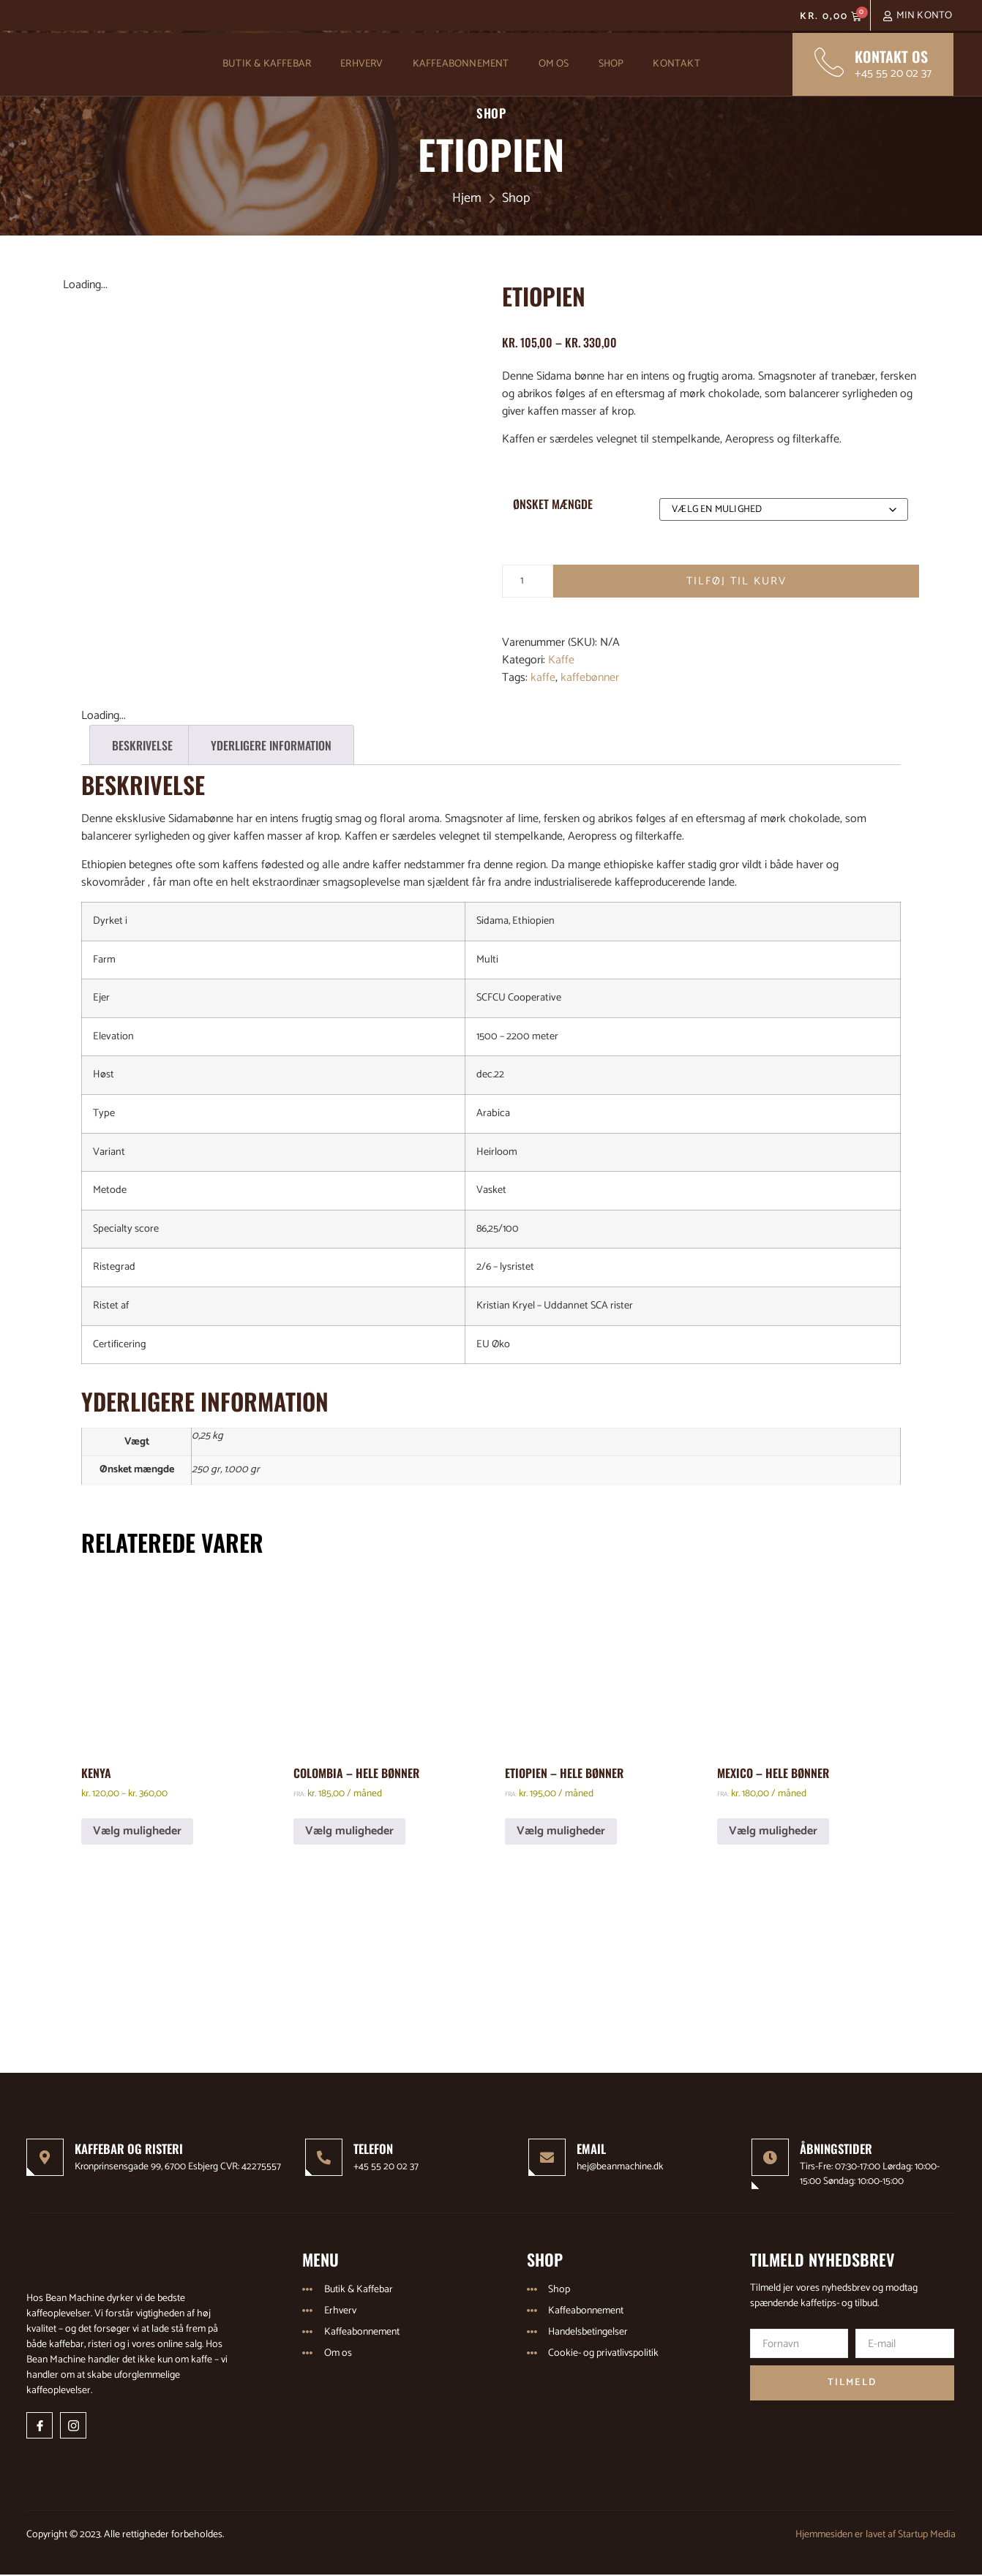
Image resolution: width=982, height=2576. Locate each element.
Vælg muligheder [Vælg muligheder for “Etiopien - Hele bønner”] (561, 1831)
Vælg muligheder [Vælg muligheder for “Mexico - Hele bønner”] (773, 1831)
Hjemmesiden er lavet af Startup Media (875, 2535)
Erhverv (361, 64)
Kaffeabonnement (461, 64)
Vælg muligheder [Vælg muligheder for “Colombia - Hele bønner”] (349, 1831)
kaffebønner (590, 678)
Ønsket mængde (553, 504)
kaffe (543, 678)
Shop (611, 64)
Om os (554, 64)
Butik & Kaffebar (266, 64)
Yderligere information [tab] (271, 745)
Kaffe (561, 661)
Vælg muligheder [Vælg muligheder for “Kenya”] (137, 1831)
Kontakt (676, 64)
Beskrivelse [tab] (142, 745)
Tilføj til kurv (736, 581)
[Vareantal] (527, 581)
